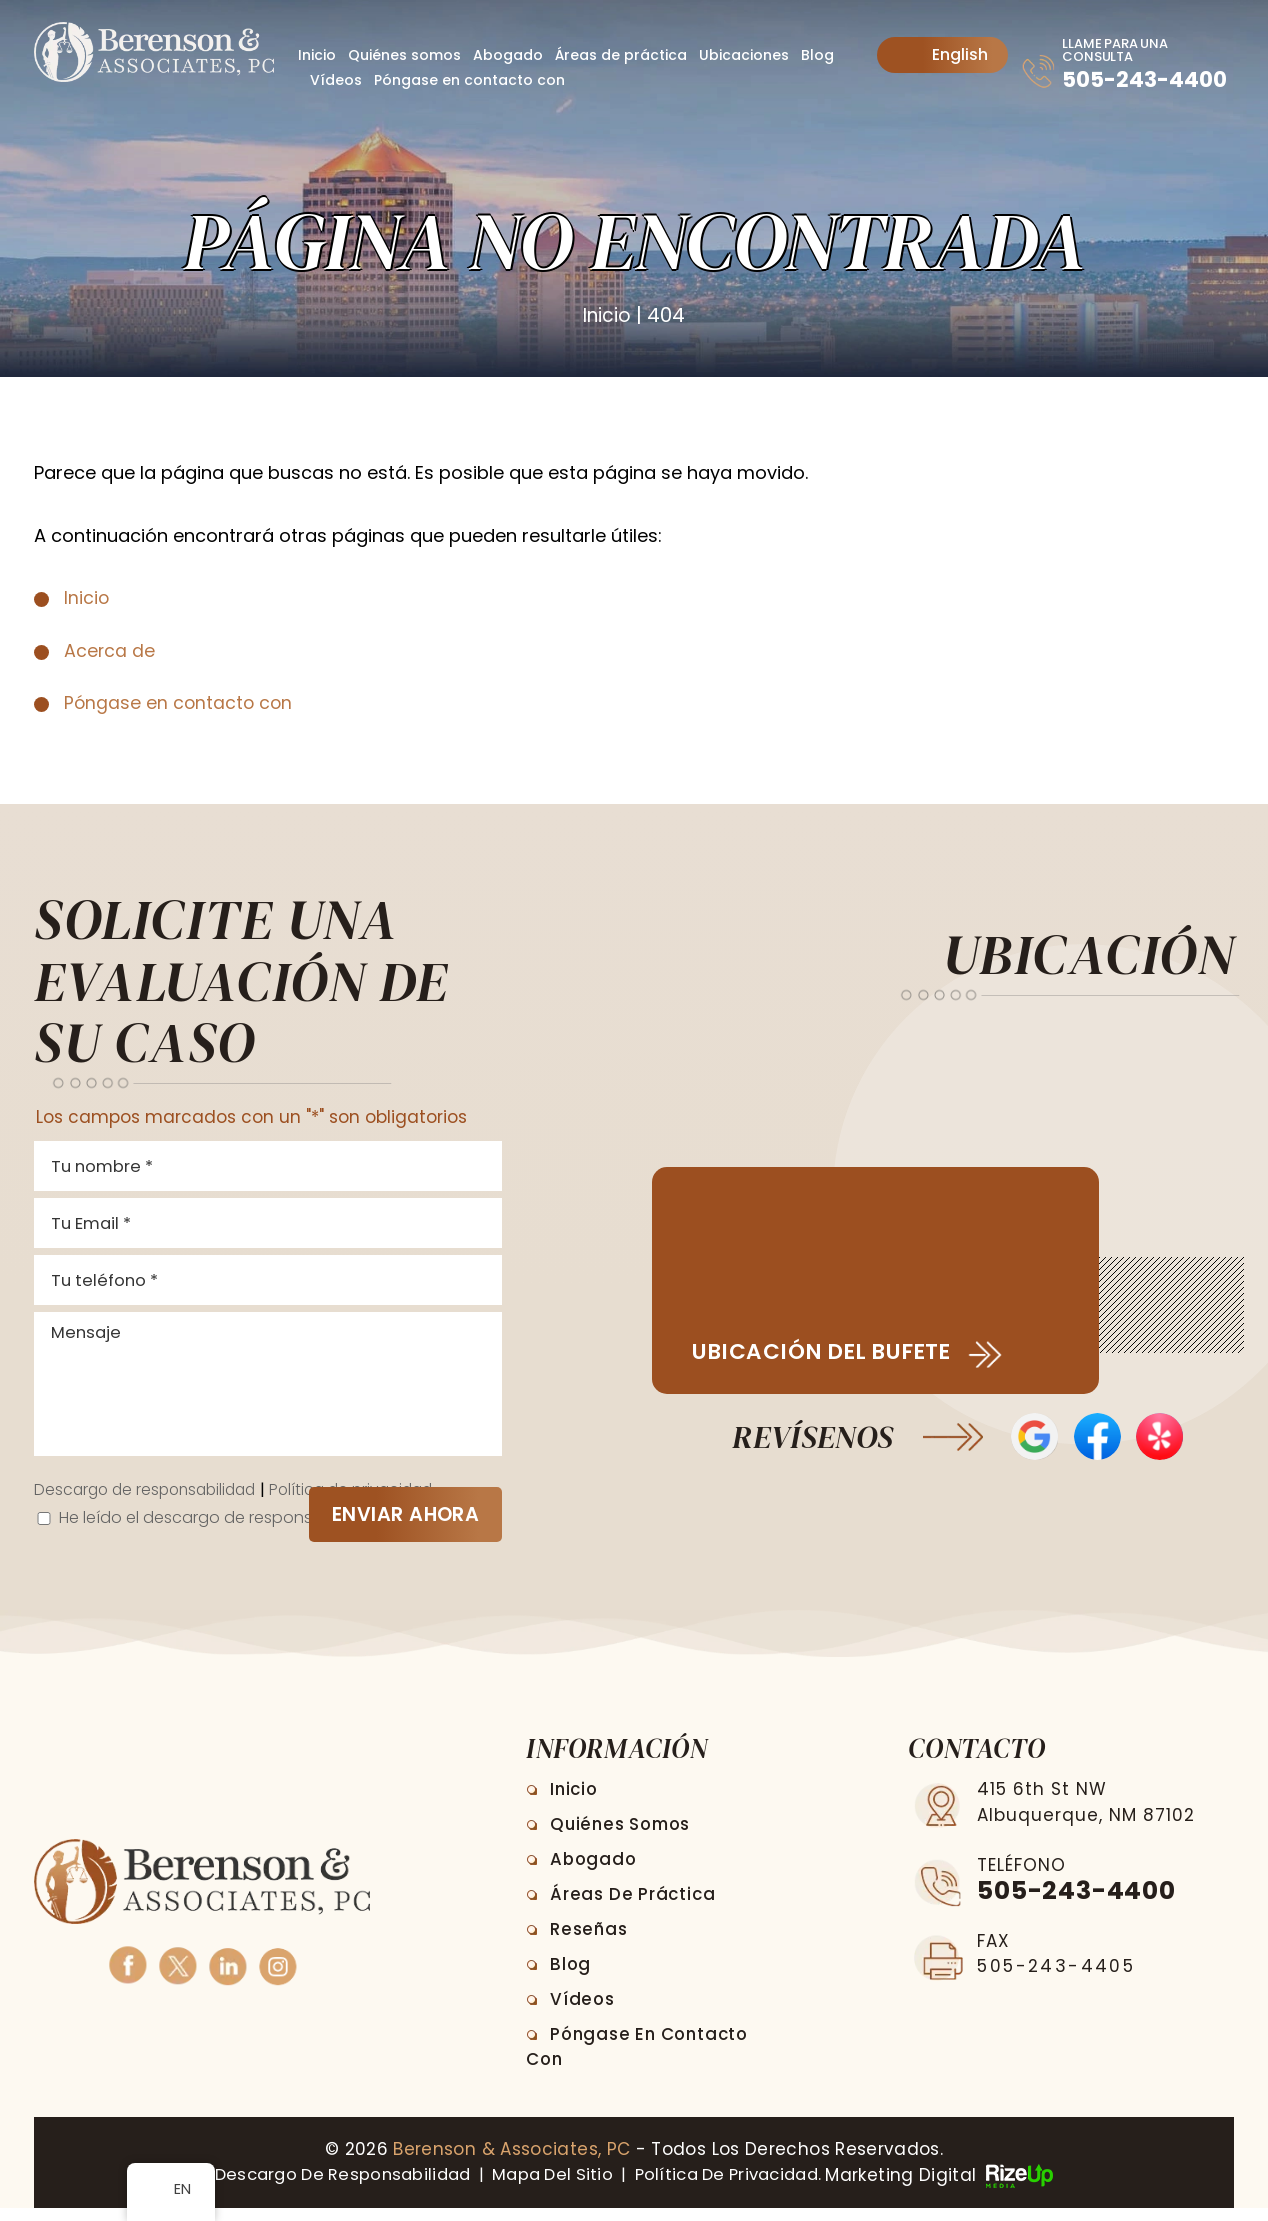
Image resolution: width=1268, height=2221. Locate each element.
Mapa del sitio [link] (551, 2188)
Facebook (127, 1976)
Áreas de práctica (621, 55)
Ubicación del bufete (834, 1352)
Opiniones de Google (1033, 1438)
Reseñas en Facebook (1097, 1438)
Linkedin (227, 1976)
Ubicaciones (744, 55)
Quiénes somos (404, 55)
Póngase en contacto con (469, 80)
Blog (817, 55)
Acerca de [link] (110, 649)
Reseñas (591, 1943)
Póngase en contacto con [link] (180, 702)
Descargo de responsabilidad (150, 1503)
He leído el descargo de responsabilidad (223, 1531)
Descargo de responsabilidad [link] (330, 2188)
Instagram (277, 1976)
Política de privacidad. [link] (738, 2188)
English (944, 54)
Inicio (317, 55)
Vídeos (336, 80)
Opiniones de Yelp (1161, 1438)
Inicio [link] (87, 597)
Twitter (177, 1976)
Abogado (508, 55)
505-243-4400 (1118, 90)
